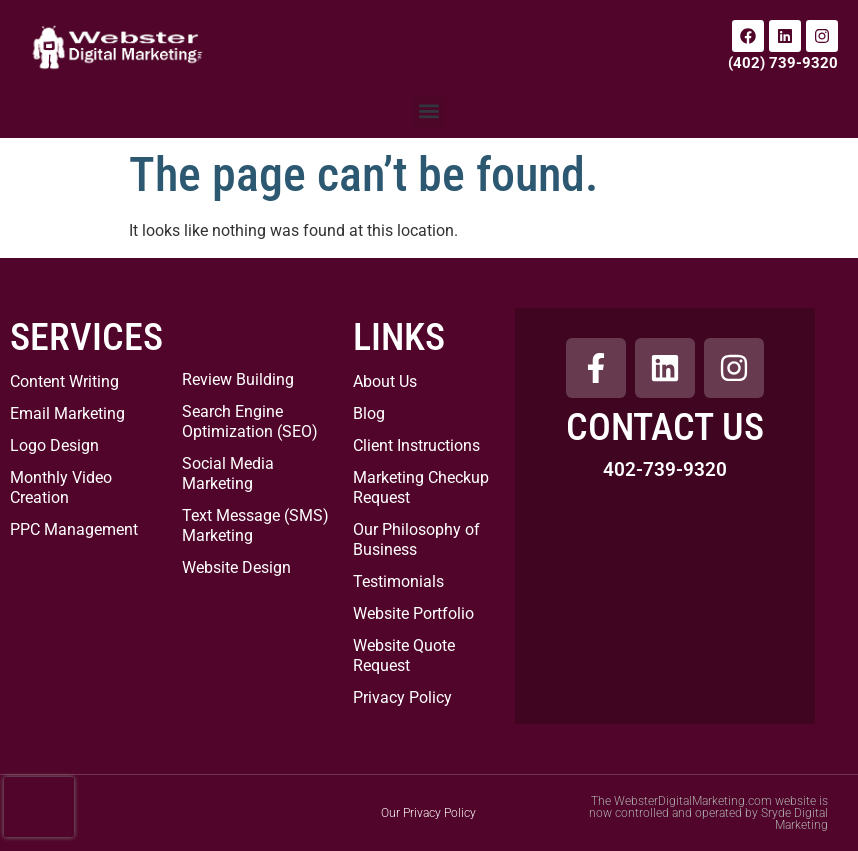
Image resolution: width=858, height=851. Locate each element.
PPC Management (74, 529)
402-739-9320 (665, 469)
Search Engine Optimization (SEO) (250, 421)
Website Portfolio (413, 613)
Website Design (236, 567)
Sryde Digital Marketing (794, 819)
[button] (429, 111)
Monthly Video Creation (61, 487)
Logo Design (54, 445)
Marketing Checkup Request (421, 487)
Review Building (238, 379)
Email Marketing (67, 413)
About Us (385, 381)
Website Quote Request (404, 655)
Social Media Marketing (228, 473)
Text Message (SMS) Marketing (255, 525)
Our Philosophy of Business (416, 539)
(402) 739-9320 (783, 63)
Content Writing (64, 381)
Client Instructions (416, 445)
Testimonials (398, 581)
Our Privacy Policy (428, 813)
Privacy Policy (402, 697)
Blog (369, 413)
